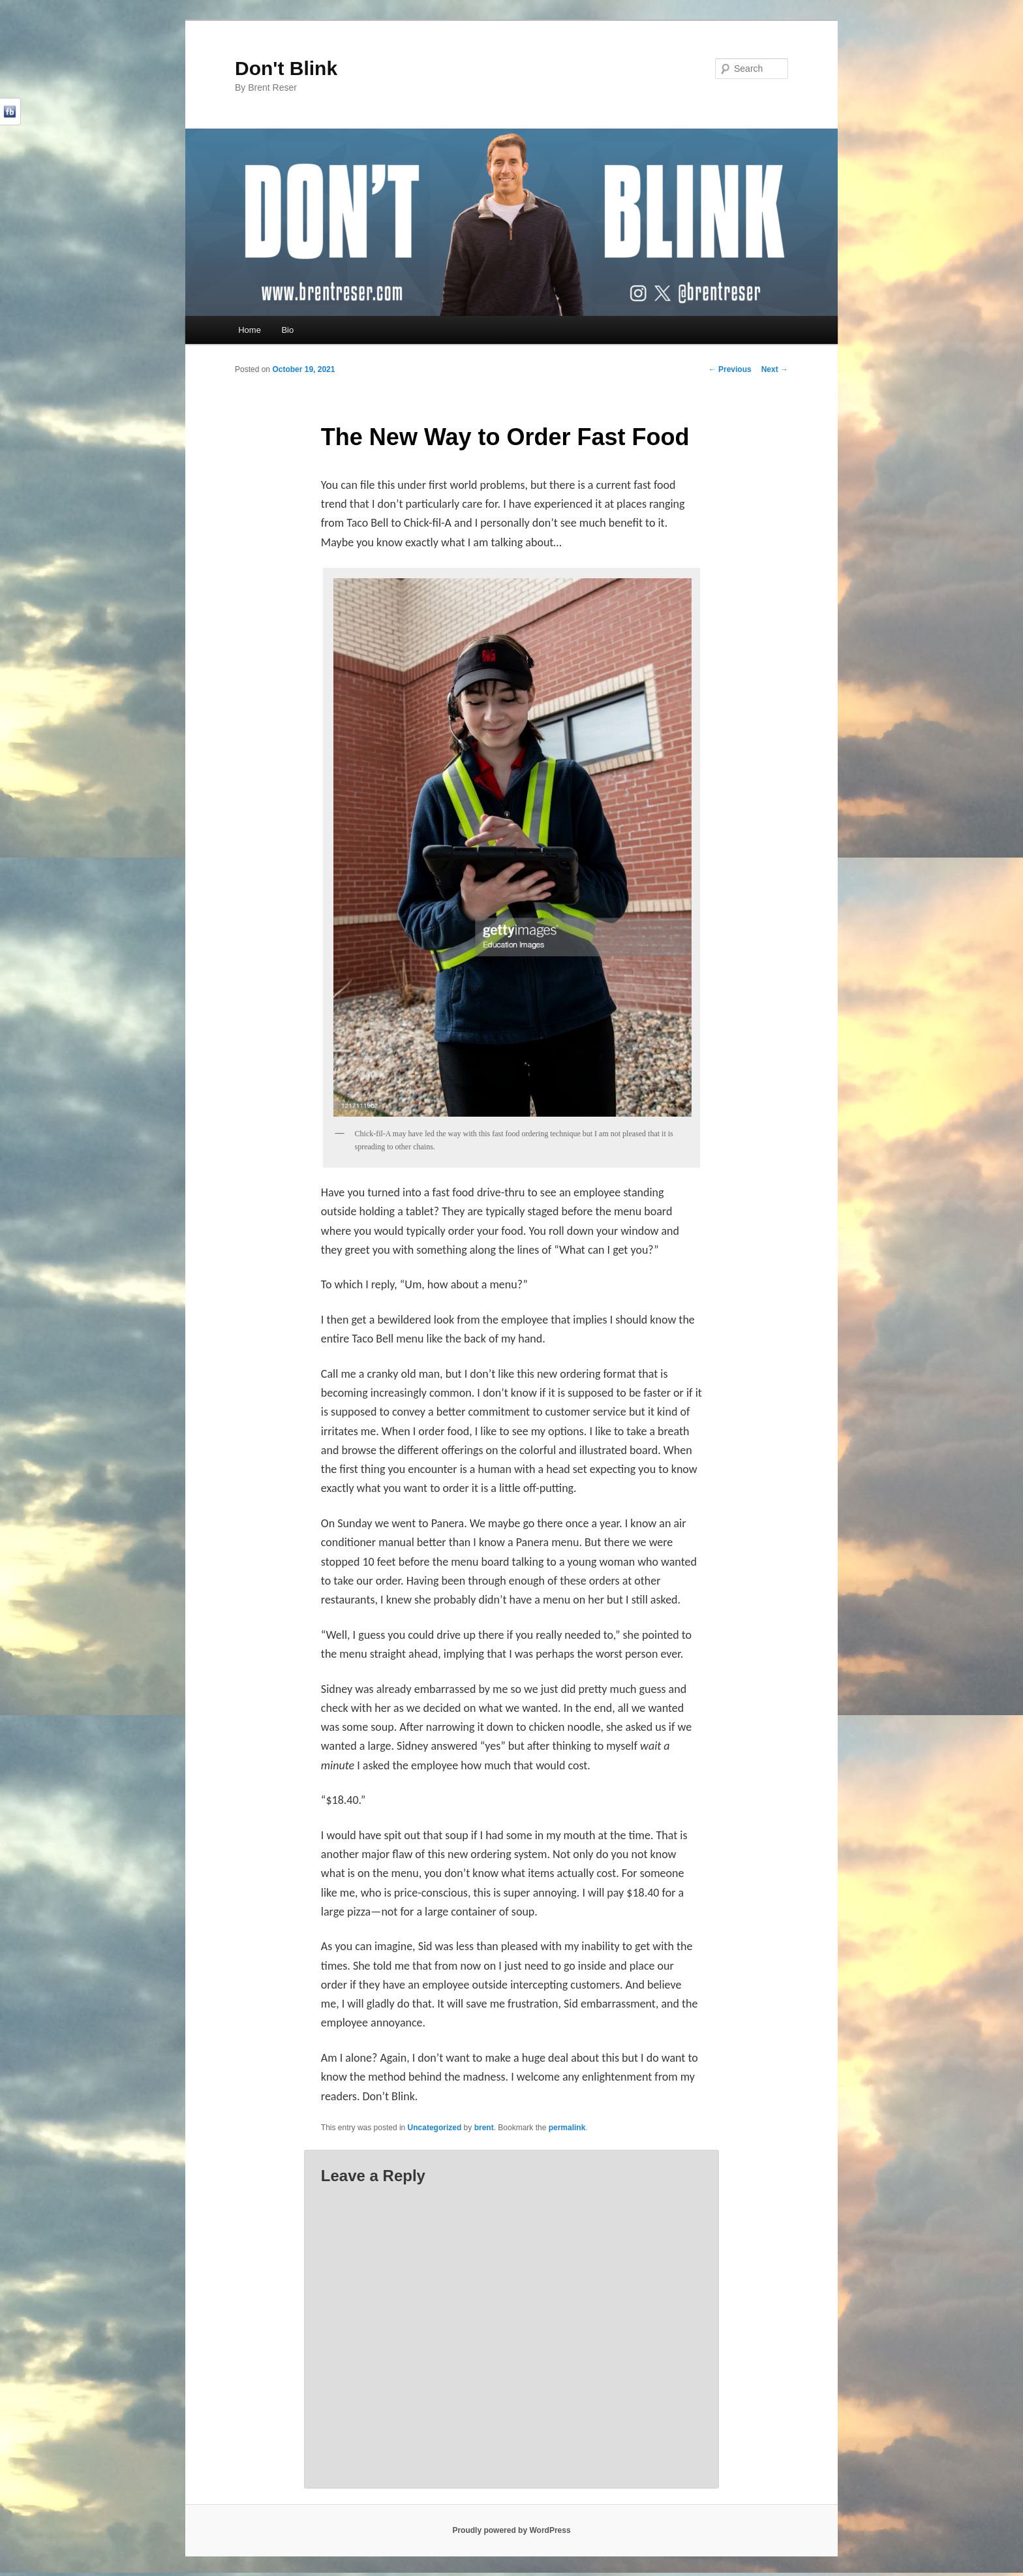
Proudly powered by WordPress (511, 2530)
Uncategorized (435, 2127)
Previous (730, 369)
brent (484, 2127)
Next (774, 369)
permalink (567, 2127)
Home (249, 330)
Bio (287, 330)
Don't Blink (286, 68)
